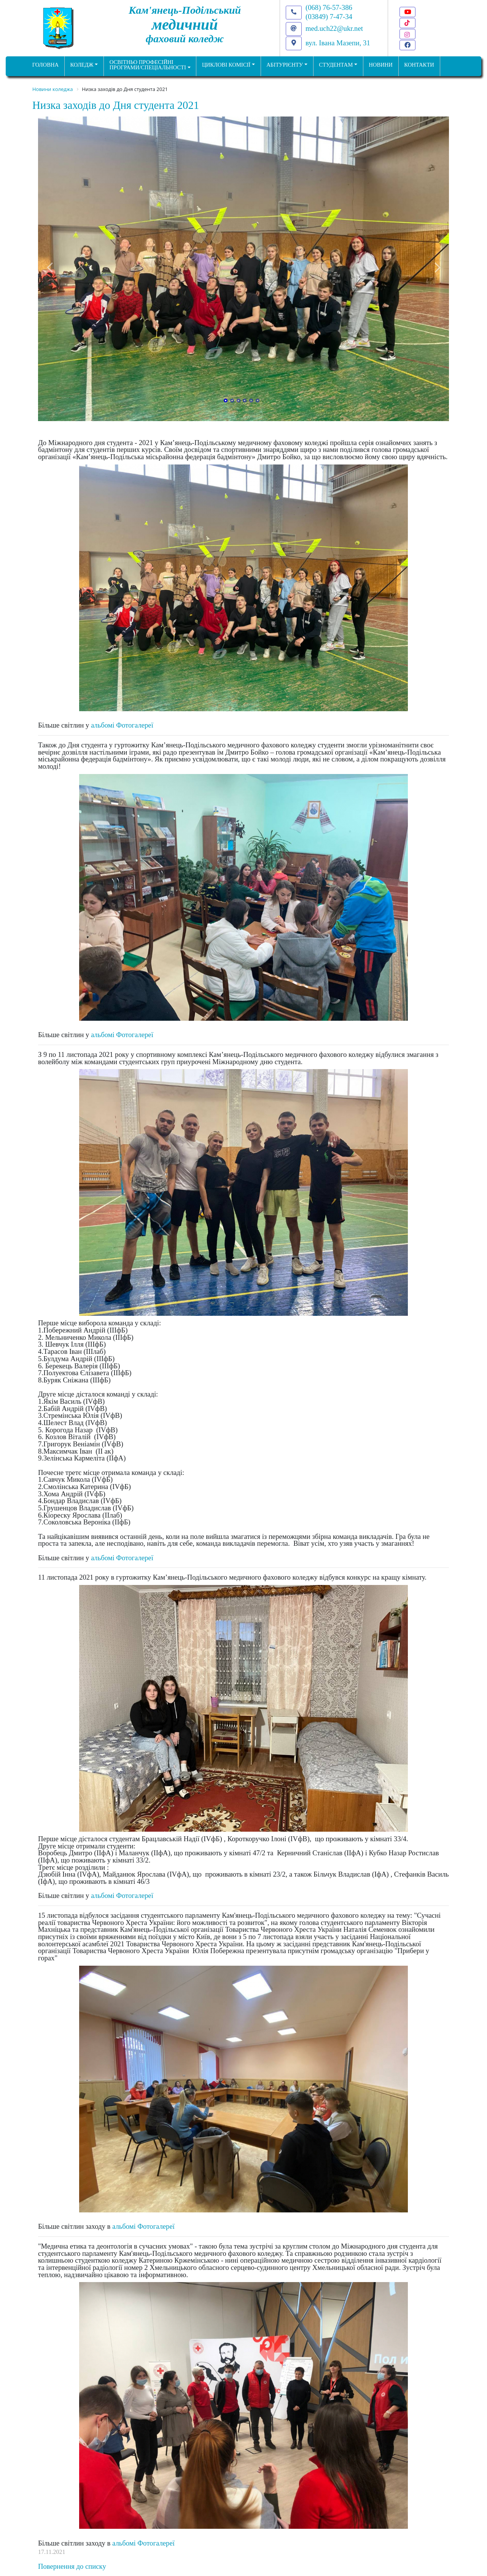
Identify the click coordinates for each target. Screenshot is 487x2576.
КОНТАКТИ (419, 65)
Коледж (81, 65)
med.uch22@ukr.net (334, 28)
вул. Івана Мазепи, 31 (338, 43)
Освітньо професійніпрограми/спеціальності (148, 65)
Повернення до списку (72, 2566)
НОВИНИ (381, 65)
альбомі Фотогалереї (122, 725)
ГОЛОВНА (45, 65)
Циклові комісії (226, 65)
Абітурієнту (284, 65)
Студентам (336, 65)
